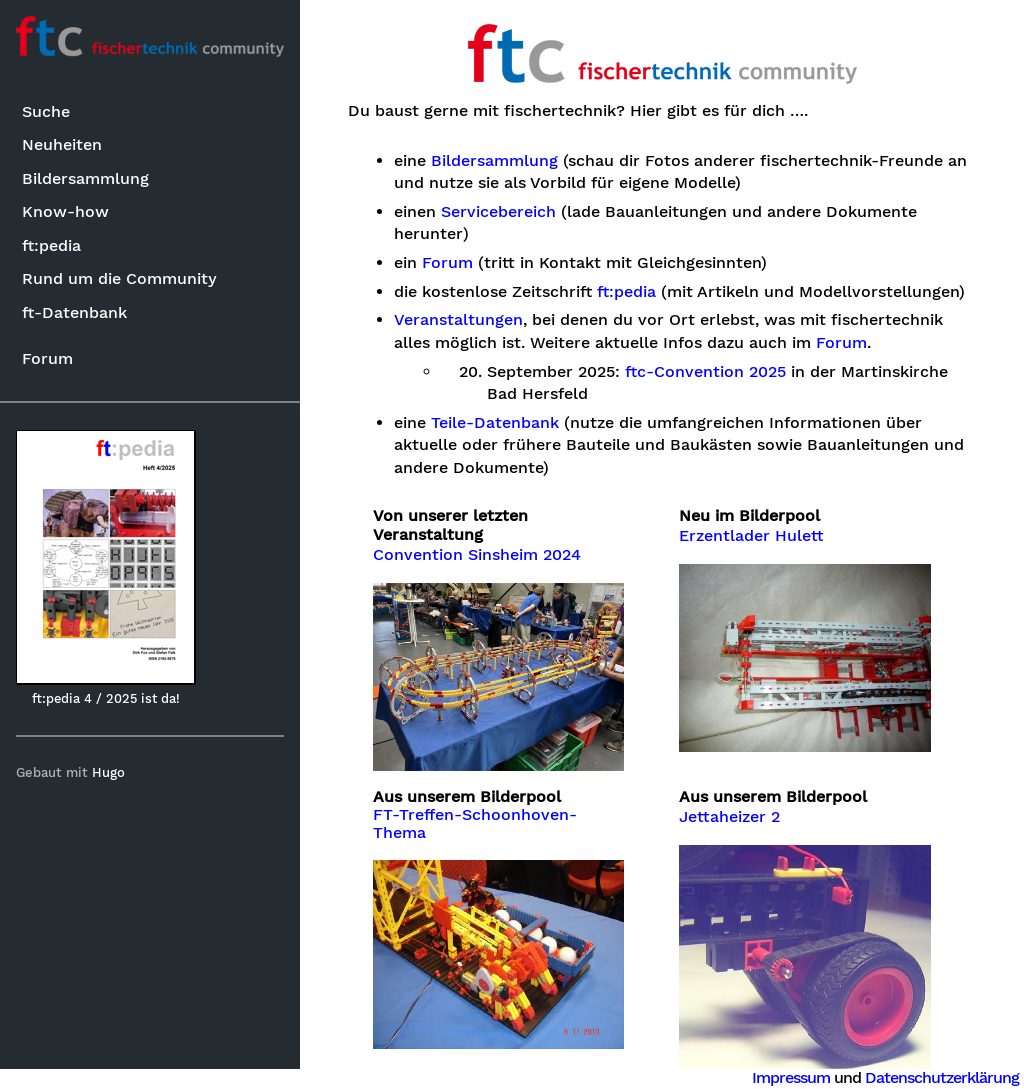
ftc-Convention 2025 (705, 372)
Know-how (65, 211)
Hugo (108, 772)
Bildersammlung (85, 178)
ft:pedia (51, 245)
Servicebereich (498, 212)
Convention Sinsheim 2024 (477, 555)
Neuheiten (62, 144)
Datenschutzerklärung (942, 1077)
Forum (47, 358)
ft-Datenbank (74, 312)
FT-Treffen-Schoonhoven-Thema (475, 824)
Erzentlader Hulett (751, 536)
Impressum (791, 1077)
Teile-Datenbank (495, 423)
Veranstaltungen (458, 320)
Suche (46, 111)
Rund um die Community (119, 278)
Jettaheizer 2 (729, 817)
